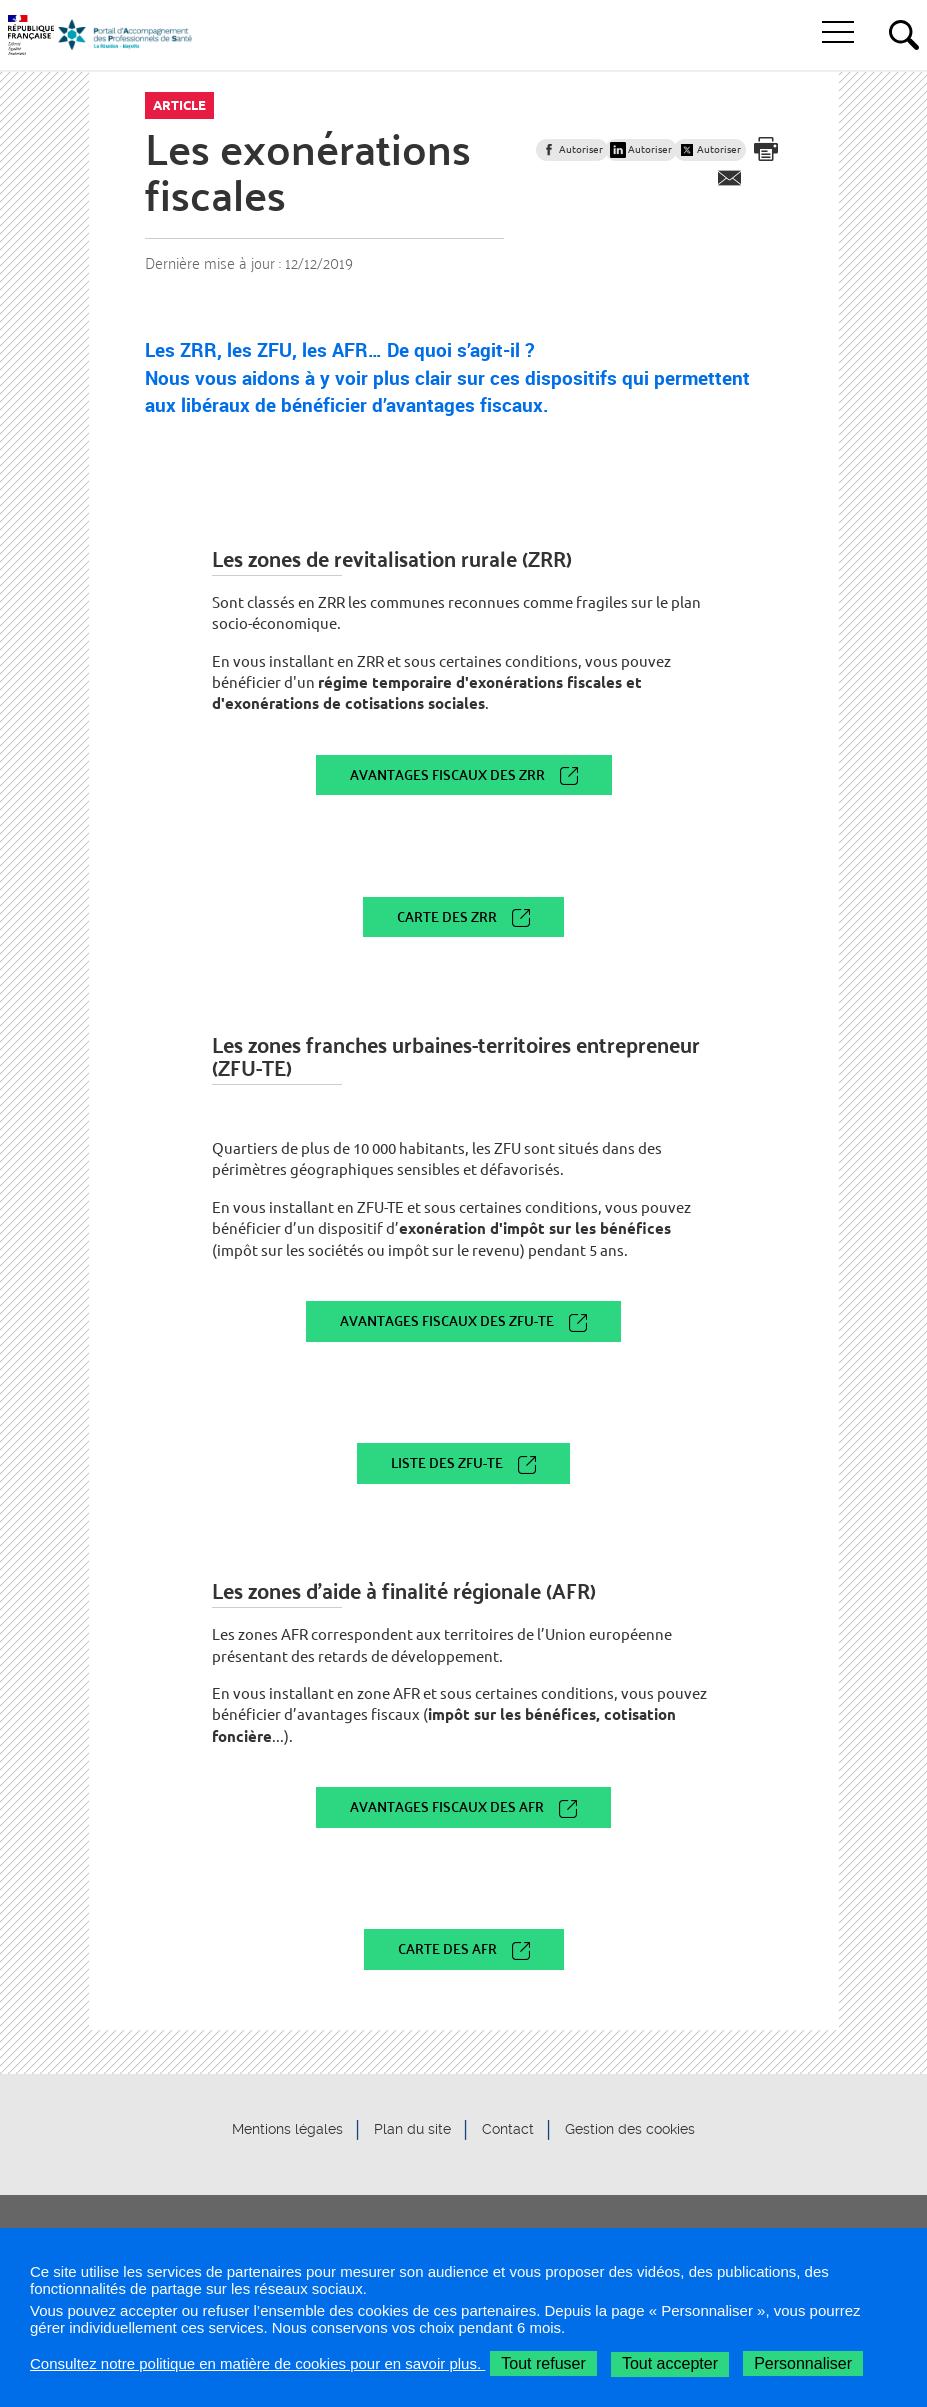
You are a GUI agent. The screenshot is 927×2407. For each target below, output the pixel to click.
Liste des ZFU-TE (447, 1462)
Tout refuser (543, 2363)
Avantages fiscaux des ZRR (447, 774)
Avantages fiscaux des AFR (447, 1806)
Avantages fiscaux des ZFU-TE (447, 1320)
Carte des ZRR (447, 916)
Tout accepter (670, 2363)
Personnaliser (803, 2363)
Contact (508, 2130)
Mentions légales (287, 2130)
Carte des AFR (447, 1948)
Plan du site (412, 2130)
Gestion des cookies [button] (630, 2130)
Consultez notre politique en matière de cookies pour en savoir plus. (257, 2363)
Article (179, 105)
